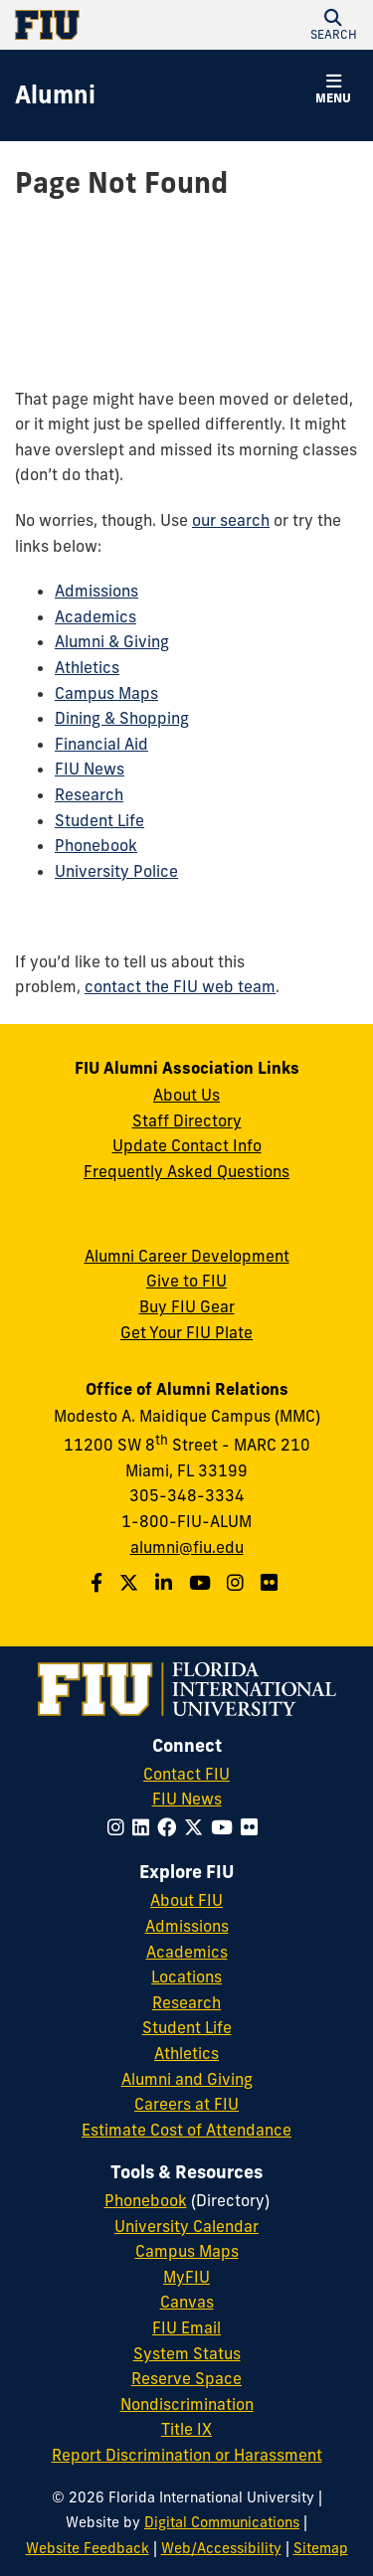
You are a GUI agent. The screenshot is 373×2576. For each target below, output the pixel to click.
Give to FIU (186, 1280)
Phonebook (96, 845)
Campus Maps (106, 693)
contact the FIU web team (180, 986)
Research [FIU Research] (186, 2002)
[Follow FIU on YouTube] (226, 1827)
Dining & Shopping (122, 718)
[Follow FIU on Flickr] (253, 1827)
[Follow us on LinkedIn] (166, 1583)
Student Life (99, 820)
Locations (186, 1976)
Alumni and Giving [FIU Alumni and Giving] (187, 2079)
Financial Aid (101, 744)
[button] (333, 25)
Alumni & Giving (112, 641)
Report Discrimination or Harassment (187, 2455)
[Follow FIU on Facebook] (170, 1827)
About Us (186, 1095)
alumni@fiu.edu (187, 1547)
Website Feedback (87, 2548)
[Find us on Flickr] (271, 1583)
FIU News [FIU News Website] (187, 1798)
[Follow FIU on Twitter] (197, 1827)
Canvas (187, 2302)
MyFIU (186, 2277)
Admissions (96, 591)
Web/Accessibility (221, 2548)
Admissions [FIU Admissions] (187, 1926)
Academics (95, 616)
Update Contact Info (187, 1145)
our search (231, 520)
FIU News (89, 768)
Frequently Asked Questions (186, 1171)
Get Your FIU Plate (186, 1332)
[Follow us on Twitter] (131, 1583)
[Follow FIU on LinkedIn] (144, 1827)
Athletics (87, 667)
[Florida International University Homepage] (101, 25)
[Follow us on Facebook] (99, 1583)
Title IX (186, 2429)
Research (89, 794)
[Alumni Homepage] (55, 95)
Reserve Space (186, 2378)
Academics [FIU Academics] (187, 1952)
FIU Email (186, 2327)
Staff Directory (187, 1120)
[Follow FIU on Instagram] (119, 1827)
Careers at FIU (186, 2104)
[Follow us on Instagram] (238, 1583)
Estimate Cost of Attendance (186, 2130)
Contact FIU (186, 1774)
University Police (116, 871)
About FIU (186, 1900)
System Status (187, 2353)
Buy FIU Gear (187, 1306)
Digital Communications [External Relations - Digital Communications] (221, 2522)
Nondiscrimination (187, 2404)
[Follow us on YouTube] (202, 1583)
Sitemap (320, 2548)
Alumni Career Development (187, 1256)
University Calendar (186, 2226)
